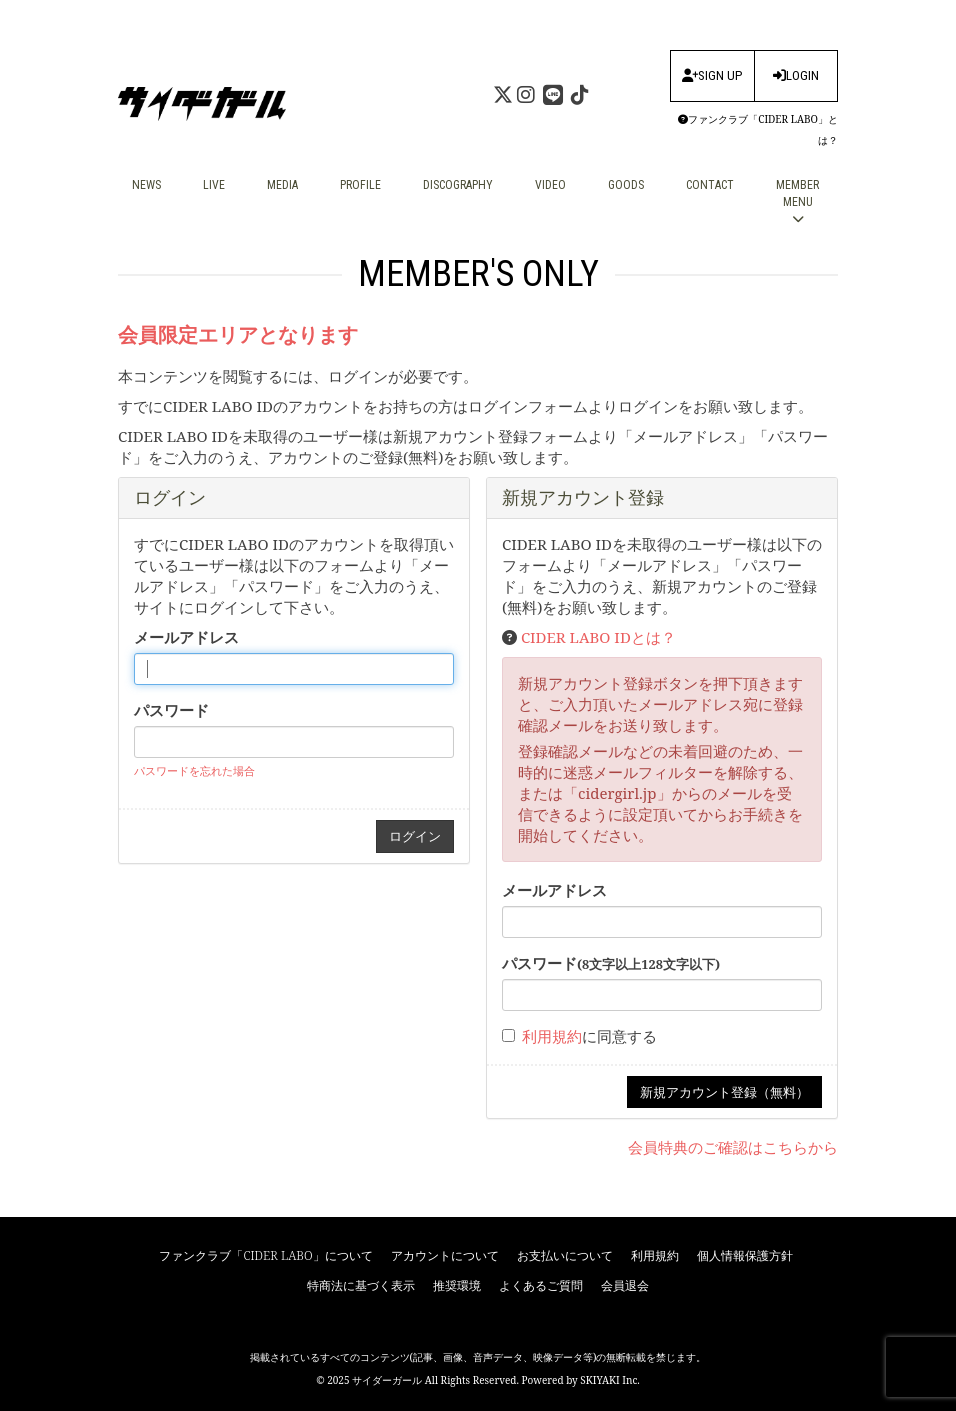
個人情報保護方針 (745, 1255)
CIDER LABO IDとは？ (598, 637)
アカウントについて (445, 1255)
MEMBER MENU (797, 201)
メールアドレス (186, 637)
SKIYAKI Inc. (610, 1380)
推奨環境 (457, 1285)
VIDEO (550, 185)
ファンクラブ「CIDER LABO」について (265, 1255)
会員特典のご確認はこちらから (733, 1147)
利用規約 (552, 1036)
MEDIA (282, 185)
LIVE (214, 185)
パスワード (171, 710)
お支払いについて (565, 1255)
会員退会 (625, 1285)
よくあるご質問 (541, 1285)
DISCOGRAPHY (458, 185)
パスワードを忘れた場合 (194, 770)
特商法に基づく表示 (361, 1285)
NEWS (146, 185)
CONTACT (710, 185)
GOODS (626, 185)
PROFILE (360, 185)
